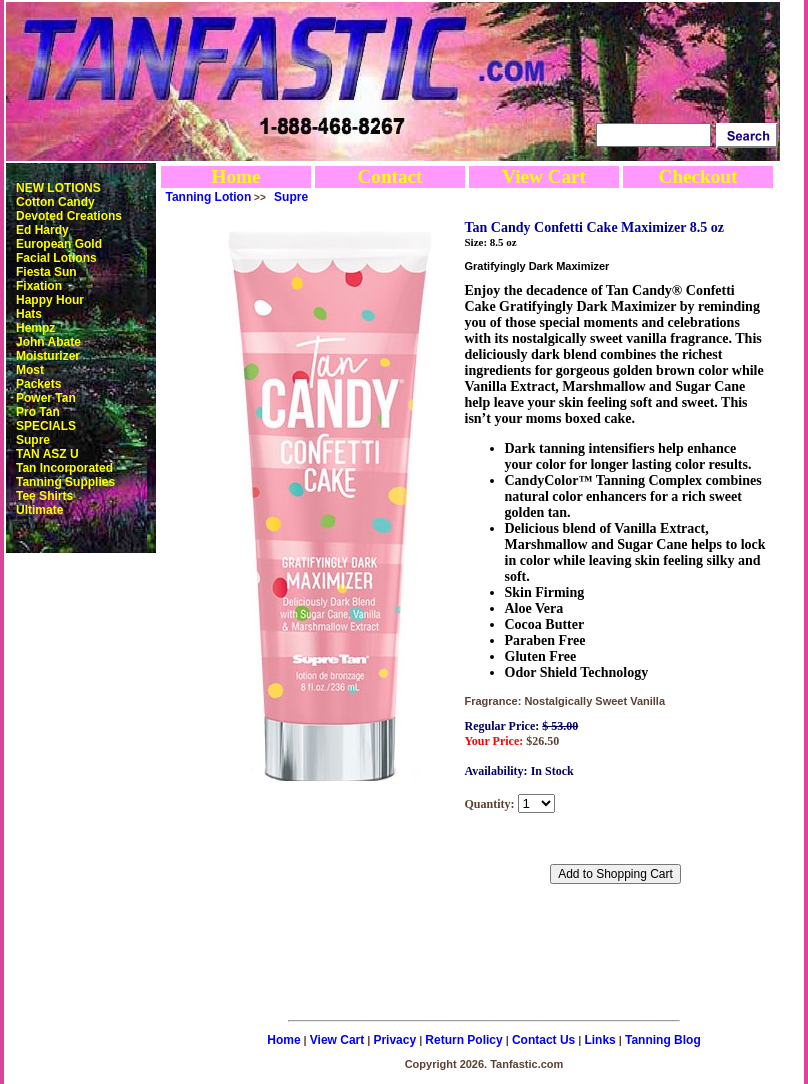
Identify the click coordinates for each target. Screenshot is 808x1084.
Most (30, 370)
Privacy (394, 1040)
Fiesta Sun (46, 272)
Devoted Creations (69, 216)
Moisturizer (48, 356)
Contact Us (543, 1040)
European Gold (59, 244)
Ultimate (39, 510)
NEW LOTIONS (58, 188)
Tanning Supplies (65, 482)
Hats (29, 314)
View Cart (544, 176)
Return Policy (463, 1040)
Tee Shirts (44, 496)
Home (235, 176)
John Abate (48, 342)
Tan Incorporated (64, 468)
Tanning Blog (663, 1040)
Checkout (698, 176)
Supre (33, 440)
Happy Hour (50, 300)
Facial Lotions (56, 258)
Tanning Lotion (209, 197)
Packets (38, 384)
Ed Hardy (42, 230)
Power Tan (46, 398)
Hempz (35, 328)
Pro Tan (38, 412)
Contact (389, 176)
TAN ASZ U (47, 454)
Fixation (39, 286)
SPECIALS (46, 426)
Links (599, 1040)
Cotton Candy (55, 202)
